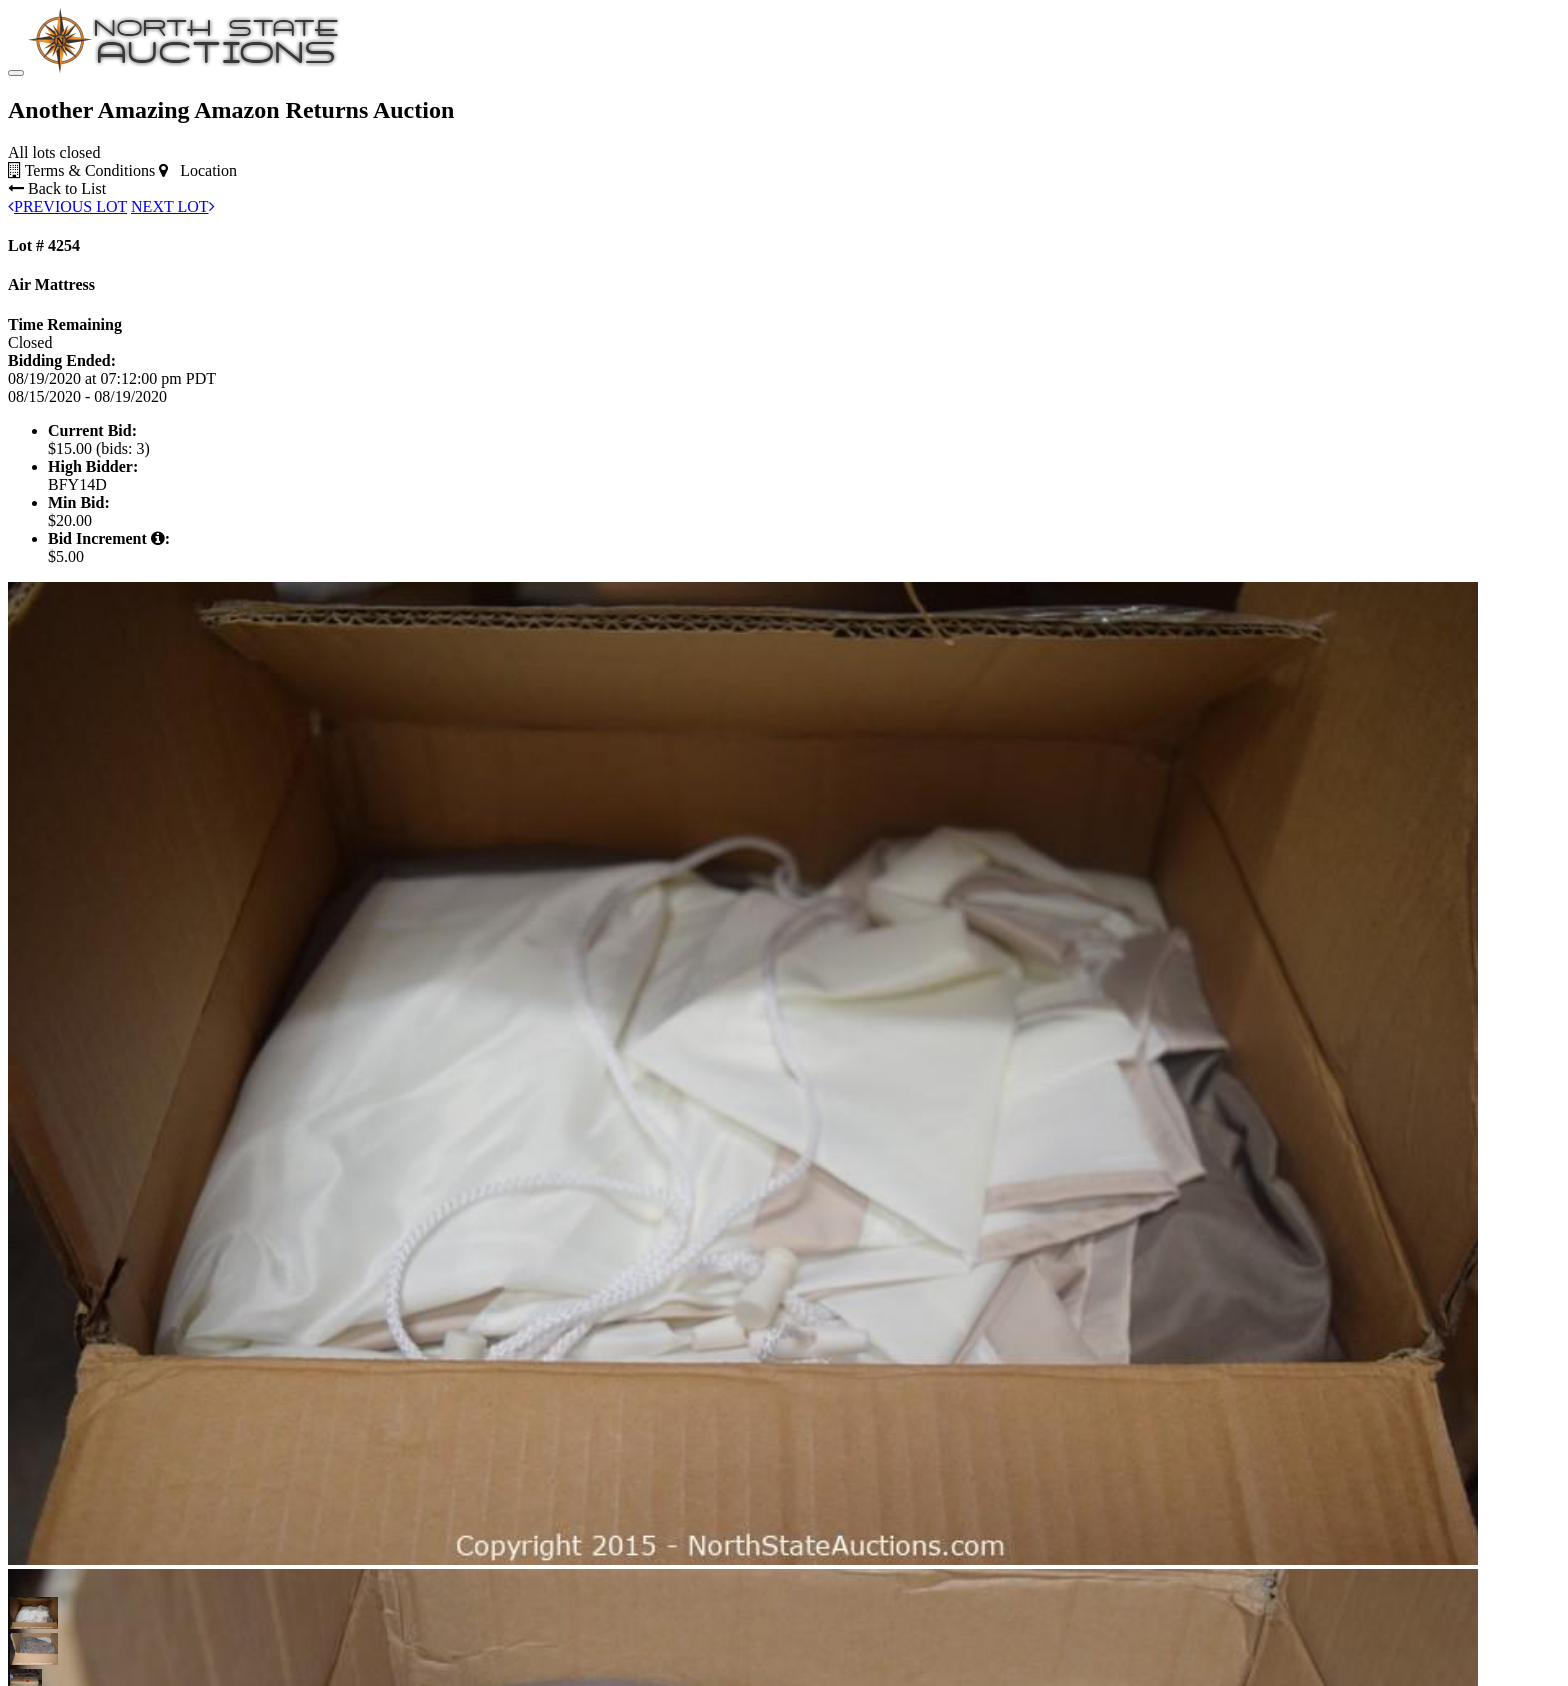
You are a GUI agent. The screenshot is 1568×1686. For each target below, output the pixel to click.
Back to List (57, 188)
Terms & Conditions (81, 170)
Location (198, 170)
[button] (26, 1613)
